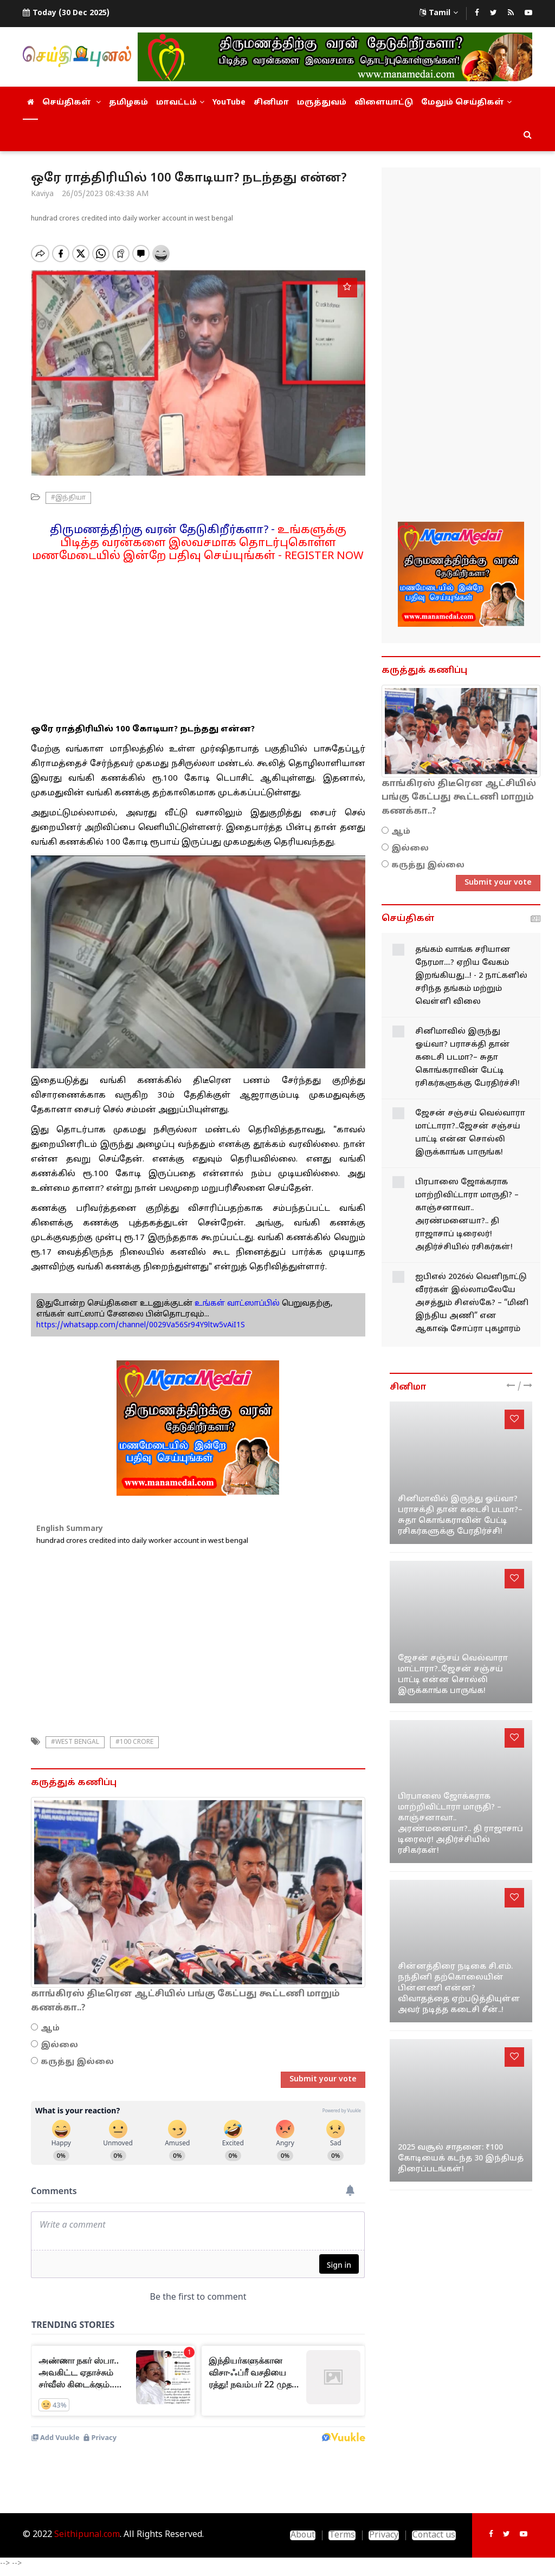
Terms (342, 2535)
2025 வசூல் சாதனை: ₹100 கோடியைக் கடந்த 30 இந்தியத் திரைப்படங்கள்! (461, 2158)
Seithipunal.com (87, 2534)
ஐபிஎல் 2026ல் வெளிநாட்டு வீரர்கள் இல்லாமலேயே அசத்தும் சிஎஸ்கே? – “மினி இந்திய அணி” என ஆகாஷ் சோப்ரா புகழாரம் (471, 1303)
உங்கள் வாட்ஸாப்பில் (236, 1303)
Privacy (383, 2535)
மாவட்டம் (180, 102)
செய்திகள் (71, 102)
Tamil (439, 13)
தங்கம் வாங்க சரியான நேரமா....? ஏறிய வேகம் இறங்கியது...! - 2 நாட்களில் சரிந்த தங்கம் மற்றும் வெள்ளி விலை (471, 976)
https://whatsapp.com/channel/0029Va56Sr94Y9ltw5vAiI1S (140, 1325)
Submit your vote (323, 2079)
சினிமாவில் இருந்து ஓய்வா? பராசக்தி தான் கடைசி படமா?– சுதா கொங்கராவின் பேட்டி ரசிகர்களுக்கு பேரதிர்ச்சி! (467, 1057)
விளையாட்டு (383, 102)
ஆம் (50, 2028)
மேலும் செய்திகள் (466, 102)
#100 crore (134, 1742)
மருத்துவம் (321, 102)
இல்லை (59, 2045)
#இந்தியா (68, 498)
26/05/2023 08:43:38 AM (105, 194)
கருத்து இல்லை (77, 2062)
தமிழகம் (128, 102)
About (303, 2535)
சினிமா (271, 102)
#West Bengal (75, 1742)
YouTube (229, 102)
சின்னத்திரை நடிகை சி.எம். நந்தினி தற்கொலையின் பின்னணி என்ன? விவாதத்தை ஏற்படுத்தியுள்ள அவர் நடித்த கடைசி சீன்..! (459, 1988)
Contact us (433, 2535)
